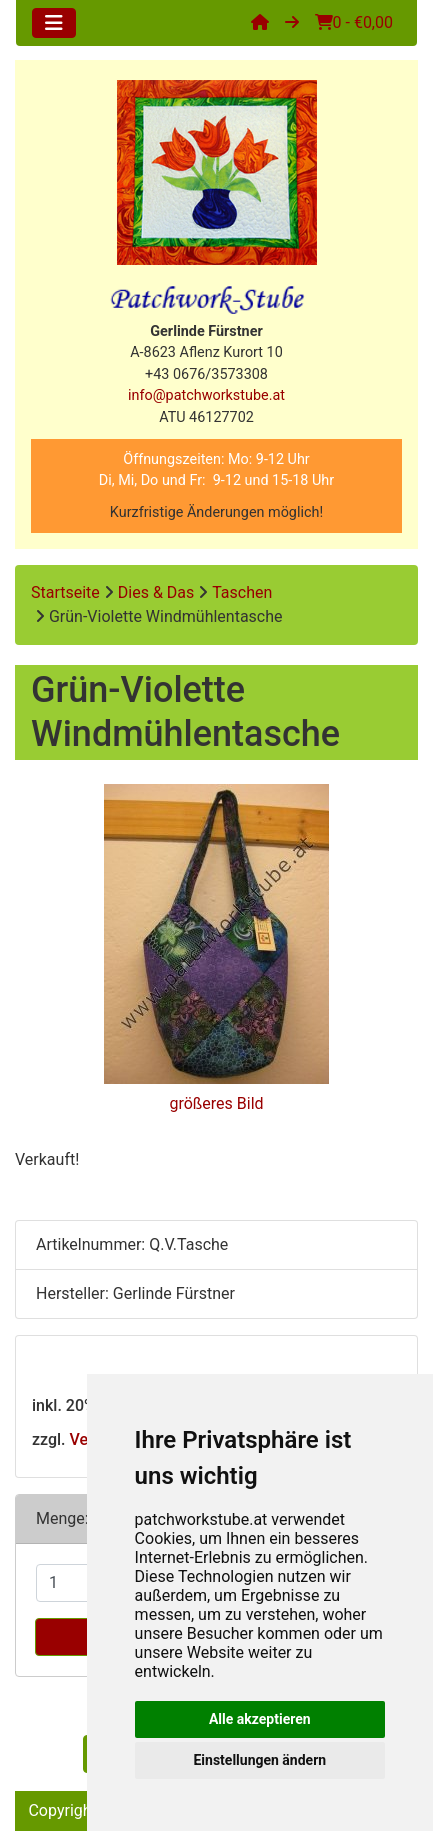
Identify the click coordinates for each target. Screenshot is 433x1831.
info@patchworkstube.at (206, 395)
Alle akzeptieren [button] (260, 1719)
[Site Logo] (216, 172)
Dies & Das (156, 592)
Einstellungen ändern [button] (259, 1760)
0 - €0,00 (354, 22)
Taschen (242, 592)
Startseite (65, 592)
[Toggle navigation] (54, 23)
